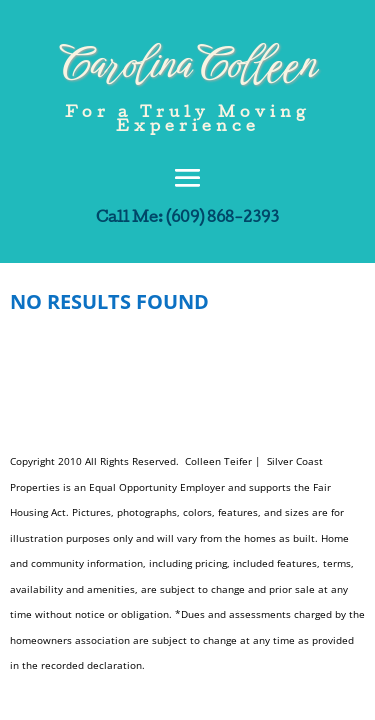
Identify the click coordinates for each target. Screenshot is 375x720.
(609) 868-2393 (222, 219)
